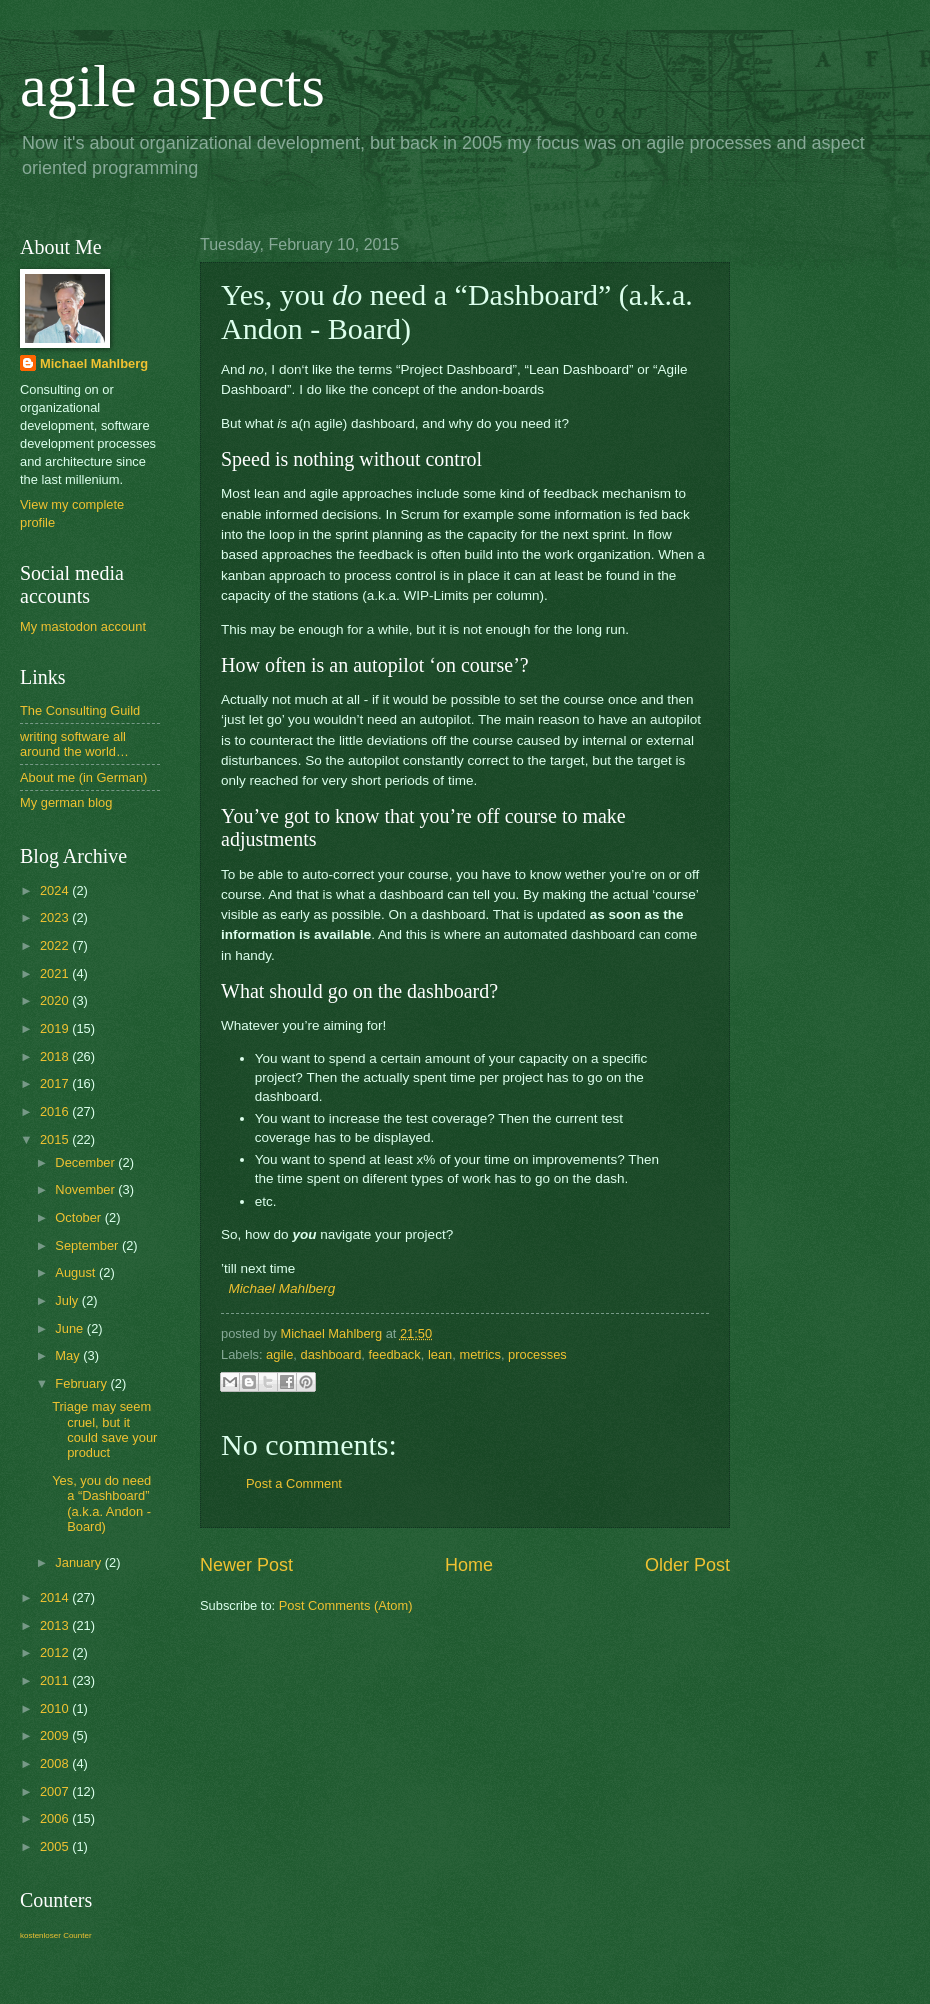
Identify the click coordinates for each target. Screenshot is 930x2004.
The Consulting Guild (80, 710)
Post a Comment (294, 1483)
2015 (56, 1139)
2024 (56, 890)
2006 (56, 1818)
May (69, 1355)
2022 (56, 945)
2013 (56, 1625)
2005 (56, 1846)
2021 (56, 973)
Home (469, 1565)
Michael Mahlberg (282, 1288)
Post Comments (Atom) (346, 1605)
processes (537, 1354)
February (82, 1383)
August (77, 1272)
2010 (56, 1708)
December (86, 1162)
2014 (56, 1597)
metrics (480, 1354)
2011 (56, 1680)
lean (440, 1354)
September (88, 1245)
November (86, 1189)
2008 (56, 1763)
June (71, 1328)
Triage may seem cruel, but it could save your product (104, 1429)
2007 (56, 1791)
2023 (56, 917)
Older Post (687, 1565)
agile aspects (172, 86)
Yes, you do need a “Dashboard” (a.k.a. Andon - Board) (101, 1503)
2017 (56, 1083)
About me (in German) (83, 777)
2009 (56, 1735)
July (68, 1300)
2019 (56, 1028)
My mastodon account (83, 626)
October (79, 1217)
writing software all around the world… (74, 744)
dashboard (330, 1354)
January (79, 1562)
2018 (56, 1056)
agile (279, 1354)
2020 (56, 1000)
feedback (394, 1354)
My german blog (66, 802)
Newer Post (246, 1565)
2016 (56, 1111)
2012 (56, 1652)
